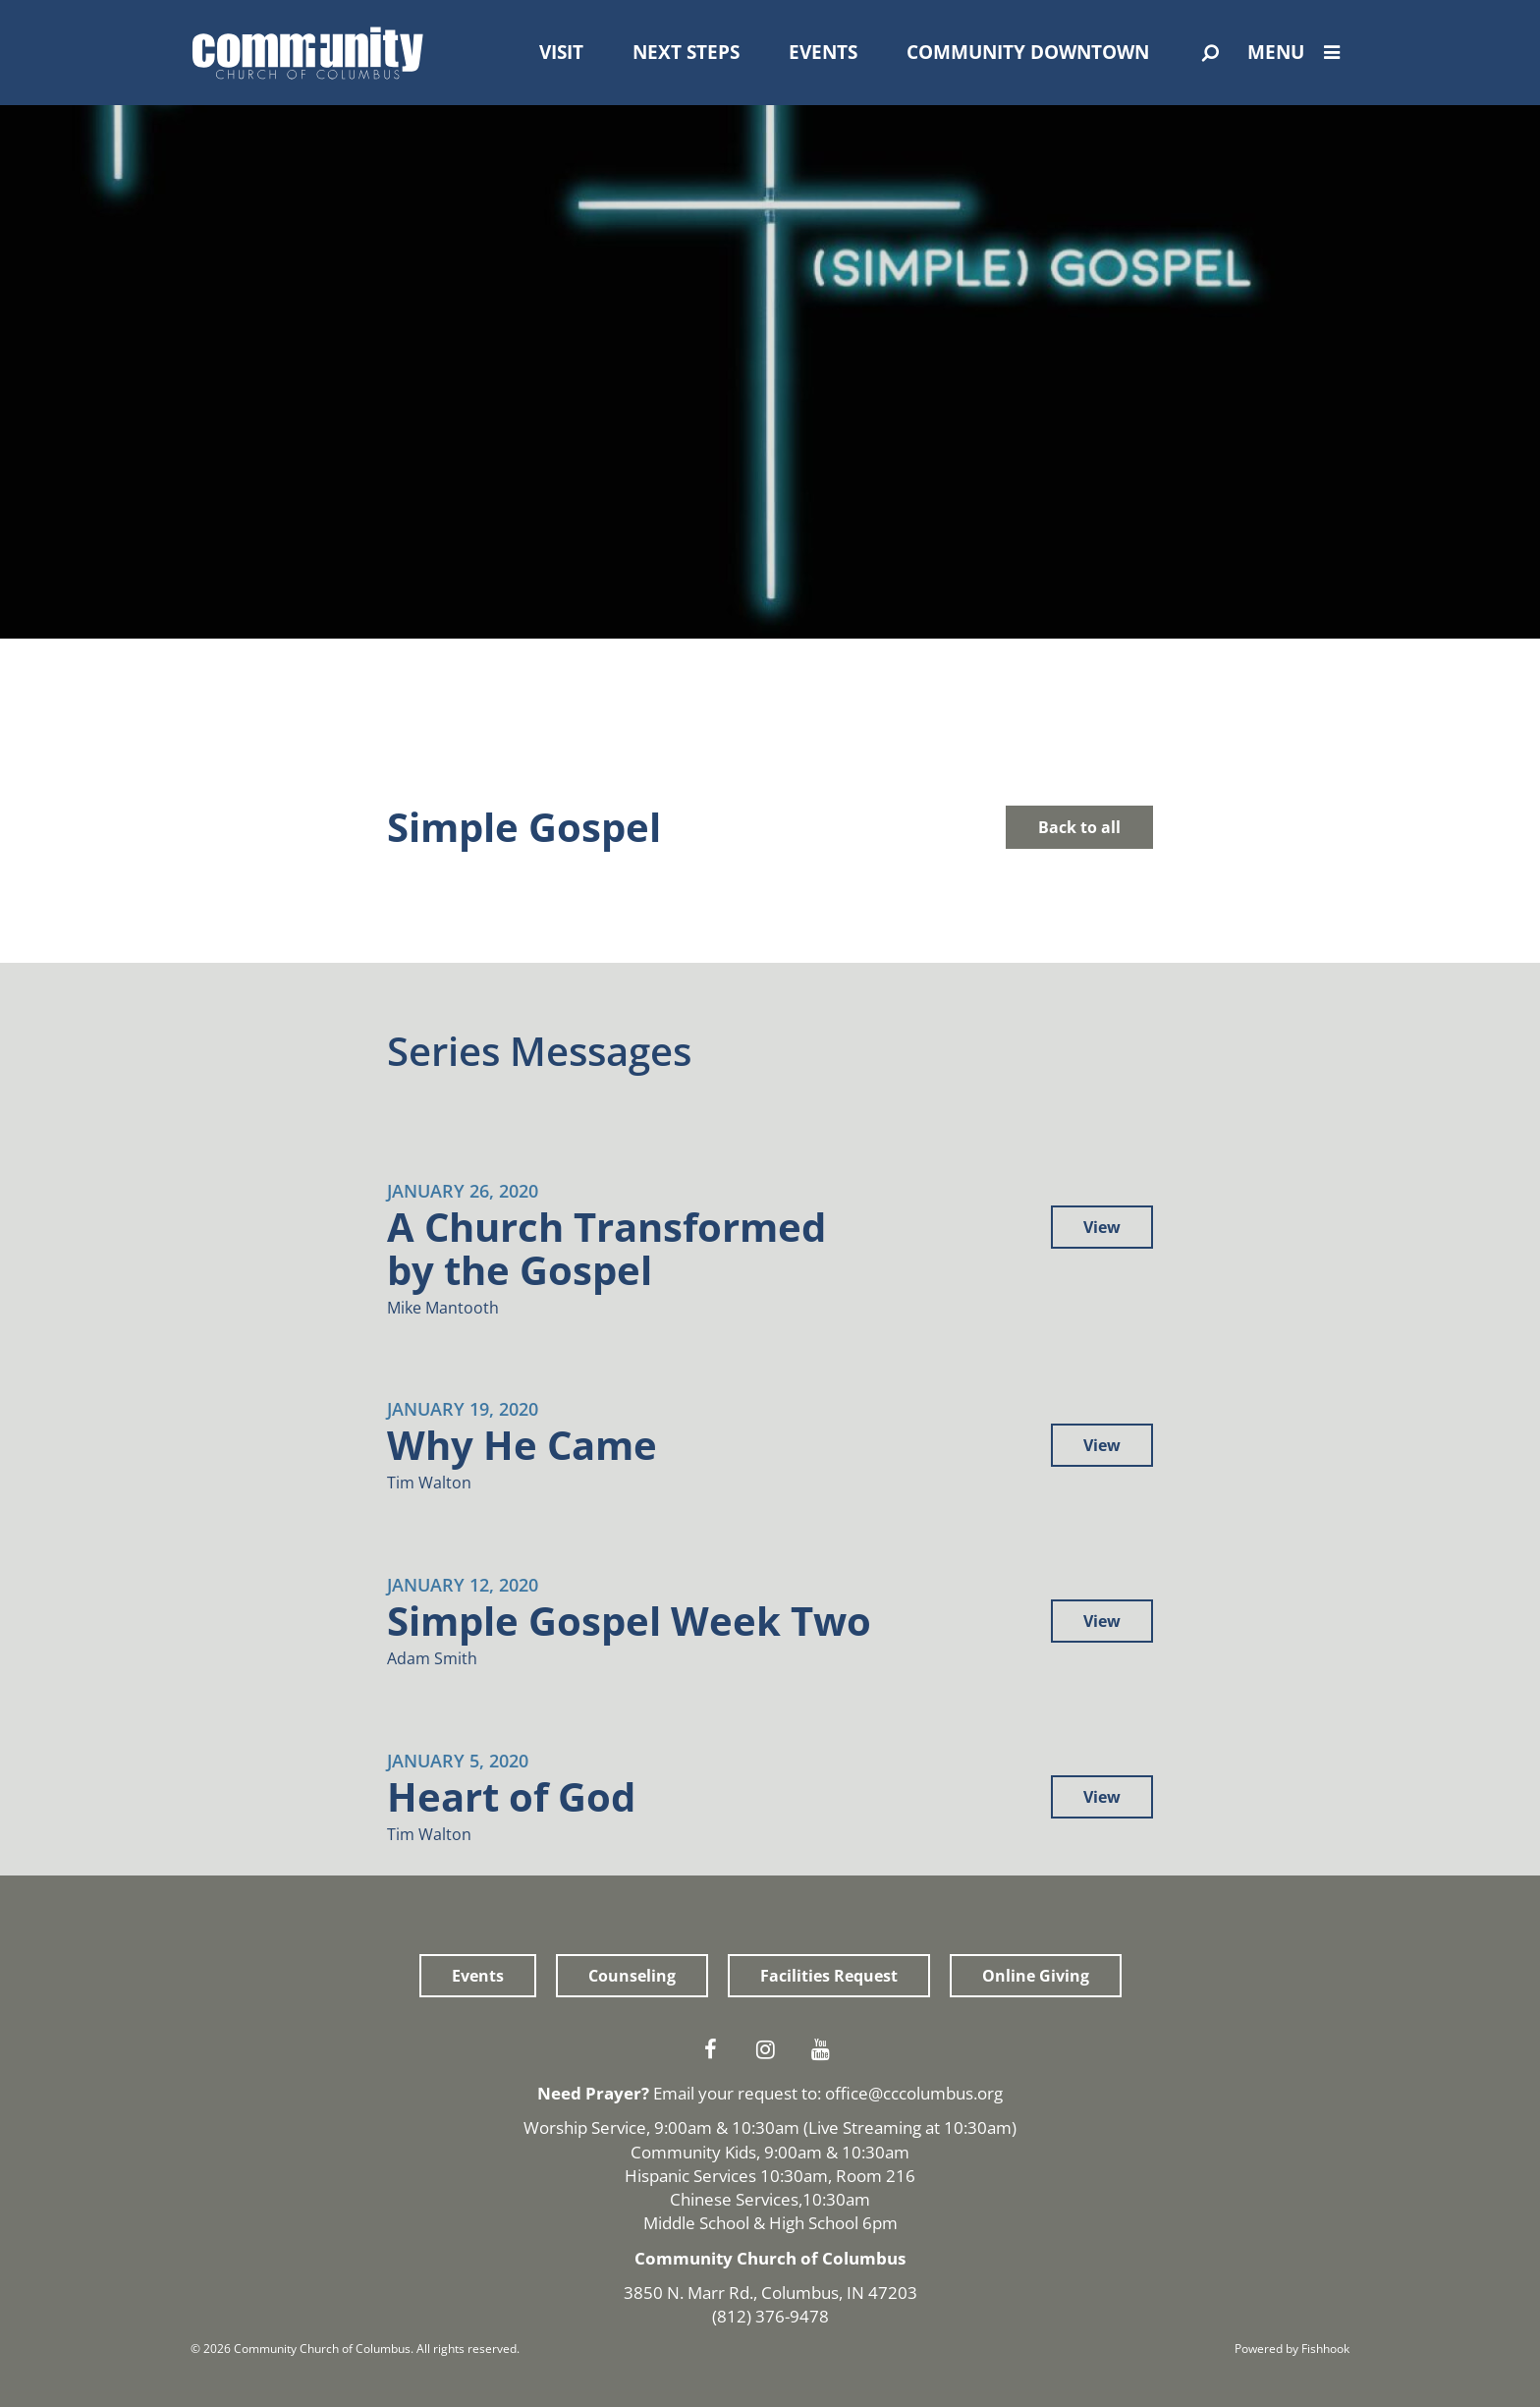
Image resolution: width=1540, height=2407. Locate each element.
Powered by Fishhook (1292, 2348)
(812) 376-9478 (770, 2316)
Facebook (715, 2049)
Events (823, 52)
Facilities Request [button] (829, 1976)
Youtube (825, 2049)
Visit (561, 52)
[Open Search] (1210, 53)
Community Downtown (1028, 52)
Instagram (770, 2049)
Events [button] (478, 1976)
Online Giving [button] (1035, 1976)
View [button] (1102, 1227)
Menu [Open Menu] (1298, 52)
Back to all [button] (1079, 827)
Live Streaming (864, 2127)
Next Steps (686, 52)
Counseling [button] (632, 1976)
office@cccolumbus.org (914, 2093)
